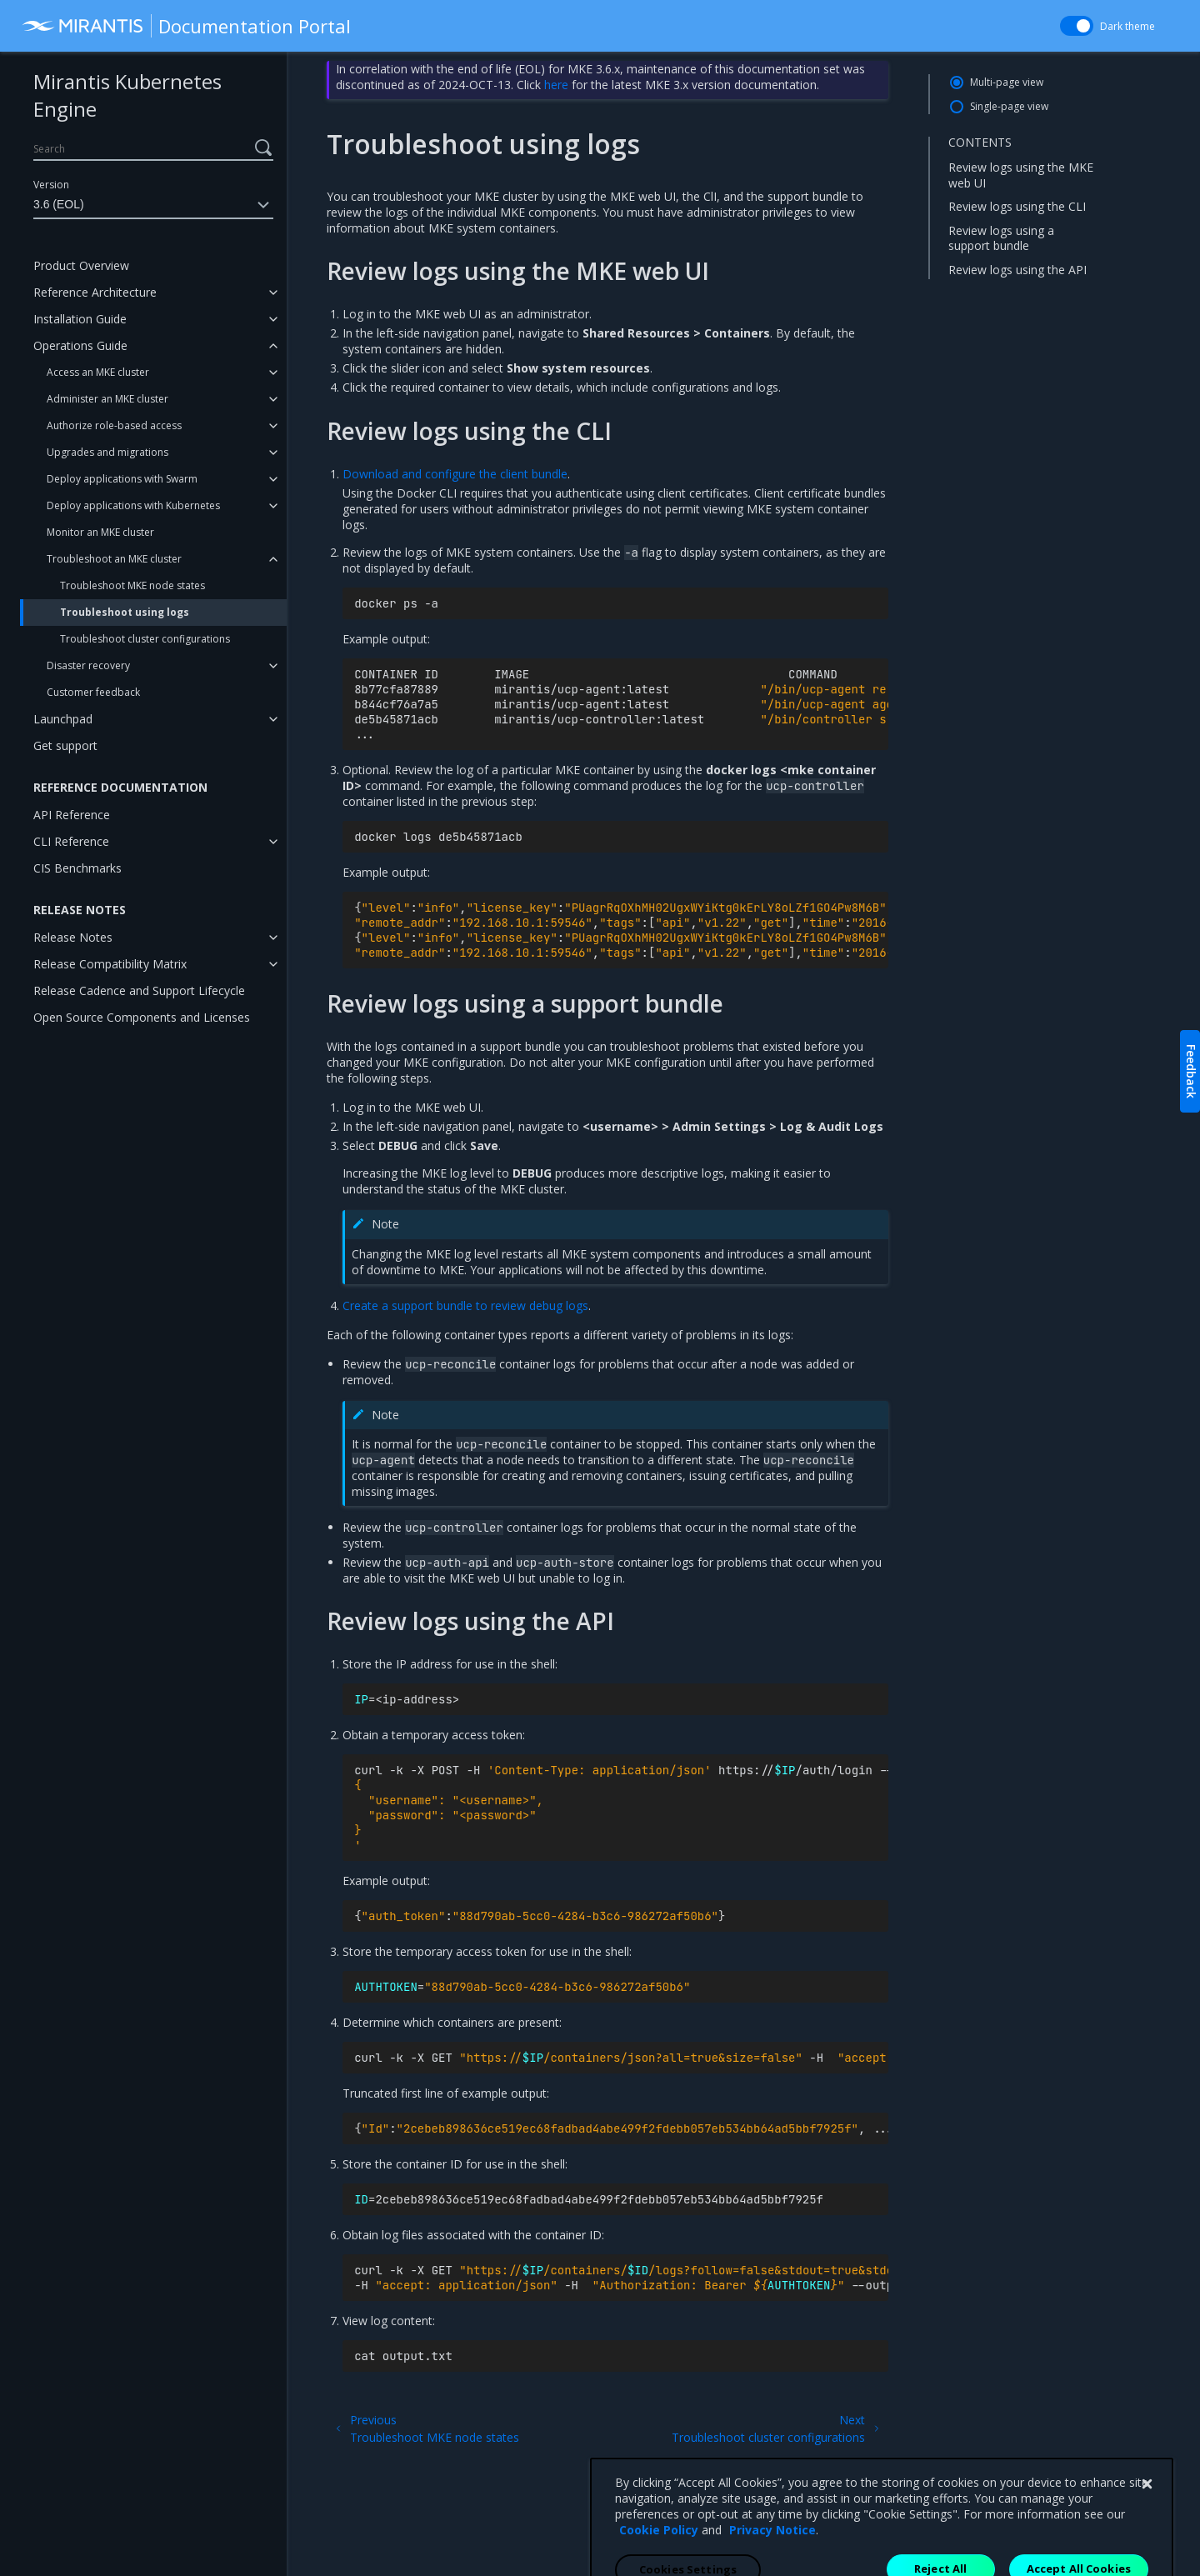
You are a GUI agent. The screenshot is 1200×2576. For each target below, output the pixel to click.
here (556, 85)
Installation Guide (80, 319)
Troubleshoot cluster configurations (145, 639)
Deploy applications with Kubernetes (133, 505)
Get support (65, 745)
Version (51, 185)
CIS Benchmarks (77, 868)
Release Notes (72, 937)
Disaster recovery (88, 665)
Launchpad (62, 719)
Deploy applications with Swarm (122, 479)
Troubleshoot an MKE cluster (114, 559)
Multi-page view (1006, 82)
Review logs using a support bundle (1001, 238)
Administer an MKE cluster (107, 399)
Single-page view (1009, 106)
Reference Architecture (95, 292)
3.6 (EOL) (153, 205)
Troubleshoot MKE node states (132, 585)
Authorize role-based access (114, 425)
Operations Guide (80, 345)
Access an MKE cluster (98, 372)
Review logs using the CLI (1017, 206)
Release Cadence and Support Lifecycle (139, 990)
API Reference (71, 815)
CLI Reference (71, 841)
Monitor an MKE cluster (100, 532)
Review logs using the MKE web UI (1020, 174)
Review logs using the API (1017, 270)
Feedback (1191, 1071)
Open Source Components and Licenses (141, 1017)
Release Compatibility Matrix (110, 964)
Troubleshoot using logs (124, 612)
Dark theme (1127, 26)
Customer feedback (93, 692)
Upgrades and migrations (107, 452)
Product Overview (81, 265)
